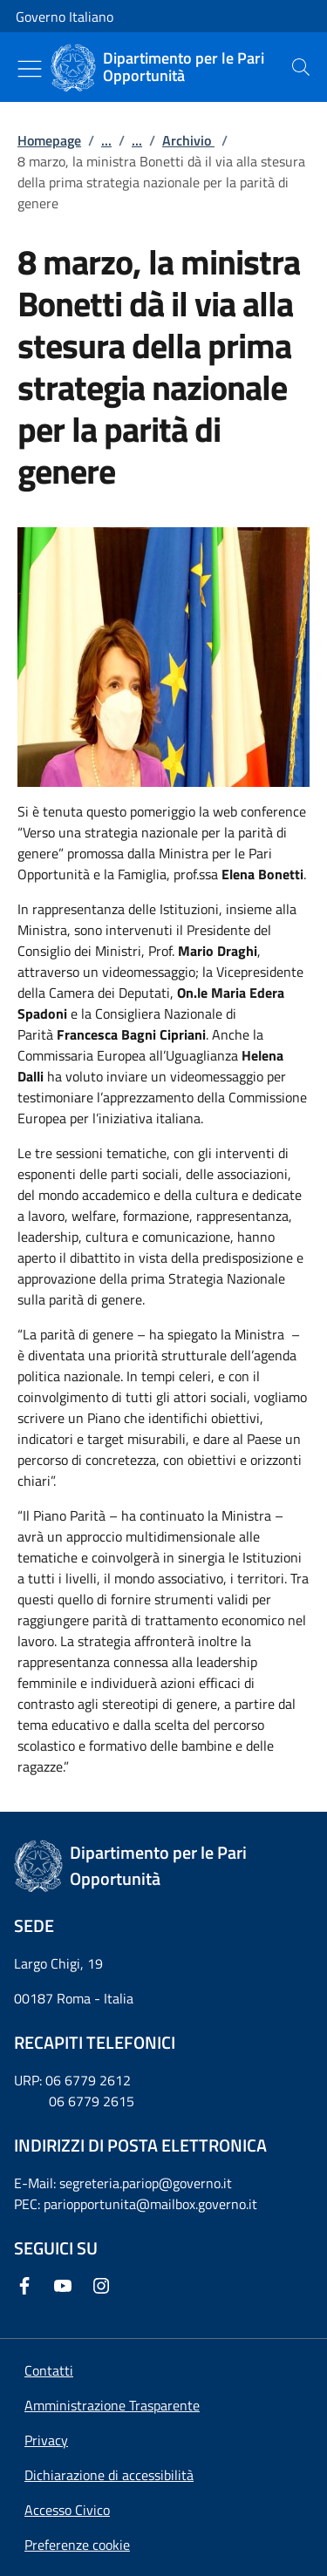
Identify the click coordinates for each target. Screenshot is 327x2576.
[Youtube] (66, 2285)
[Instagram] (105, 2285)
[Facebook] (28, 2285)
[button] (77, 2544)
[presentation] (300, 67)
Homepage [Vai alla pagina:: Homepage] (49, 140)
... (106, 140)
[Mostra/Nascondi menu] (30, 69)
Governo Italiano (64, 16)
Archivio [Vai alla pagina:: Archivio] (188, 140)
